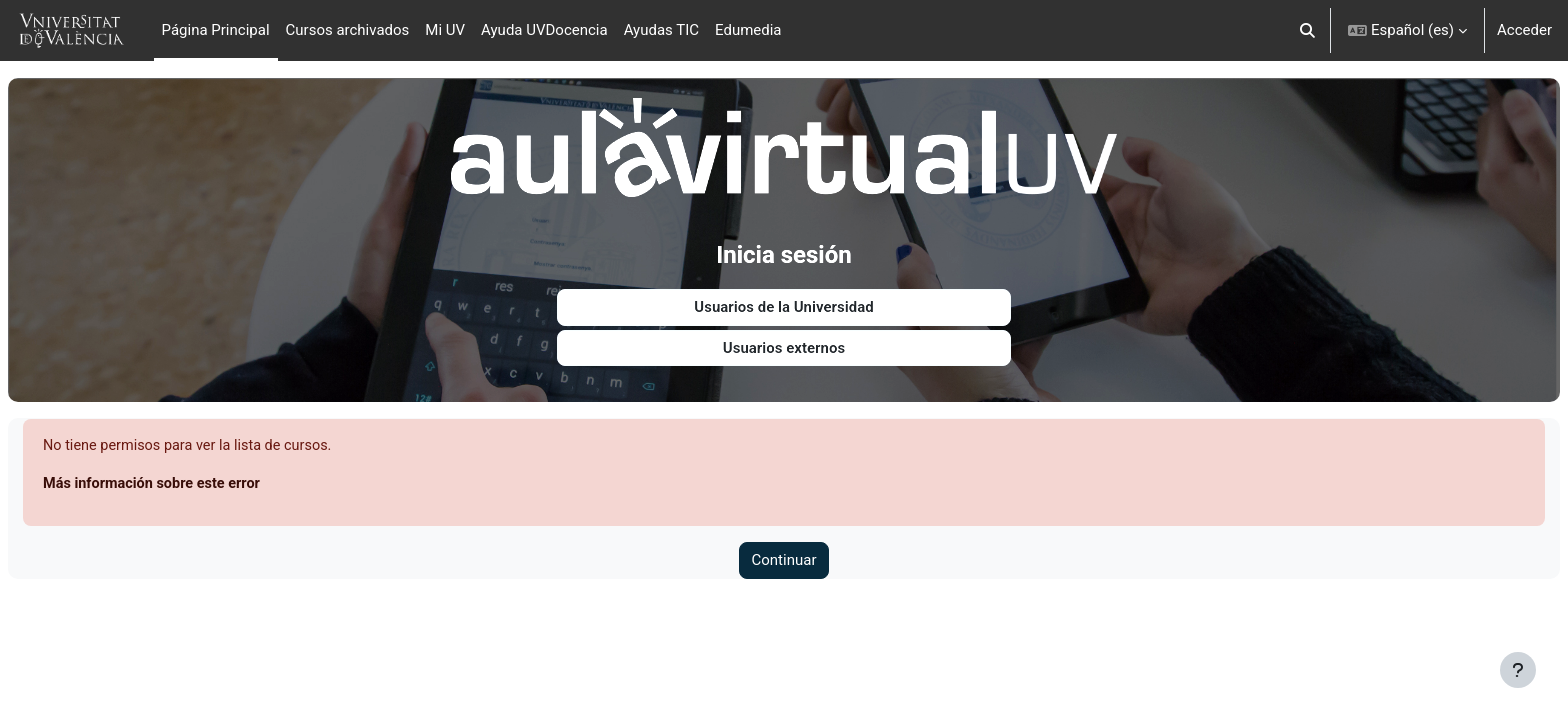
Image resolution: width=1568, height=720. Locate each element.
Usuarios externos (784, 341)
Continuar (784, 556)
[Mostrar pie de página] (1518, 670)
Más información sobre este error (203, 478)
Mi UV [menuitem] (445, 30)
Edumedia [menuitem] (748, 30)
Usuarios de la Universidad (783, 301)
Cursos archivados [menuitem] (348, 30)
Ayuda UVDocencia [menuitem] (544, 30)
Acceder (1524, 30)
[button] (1307, 30)
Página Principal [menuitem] (216, 30)
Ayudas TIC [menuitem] (661, 30)
